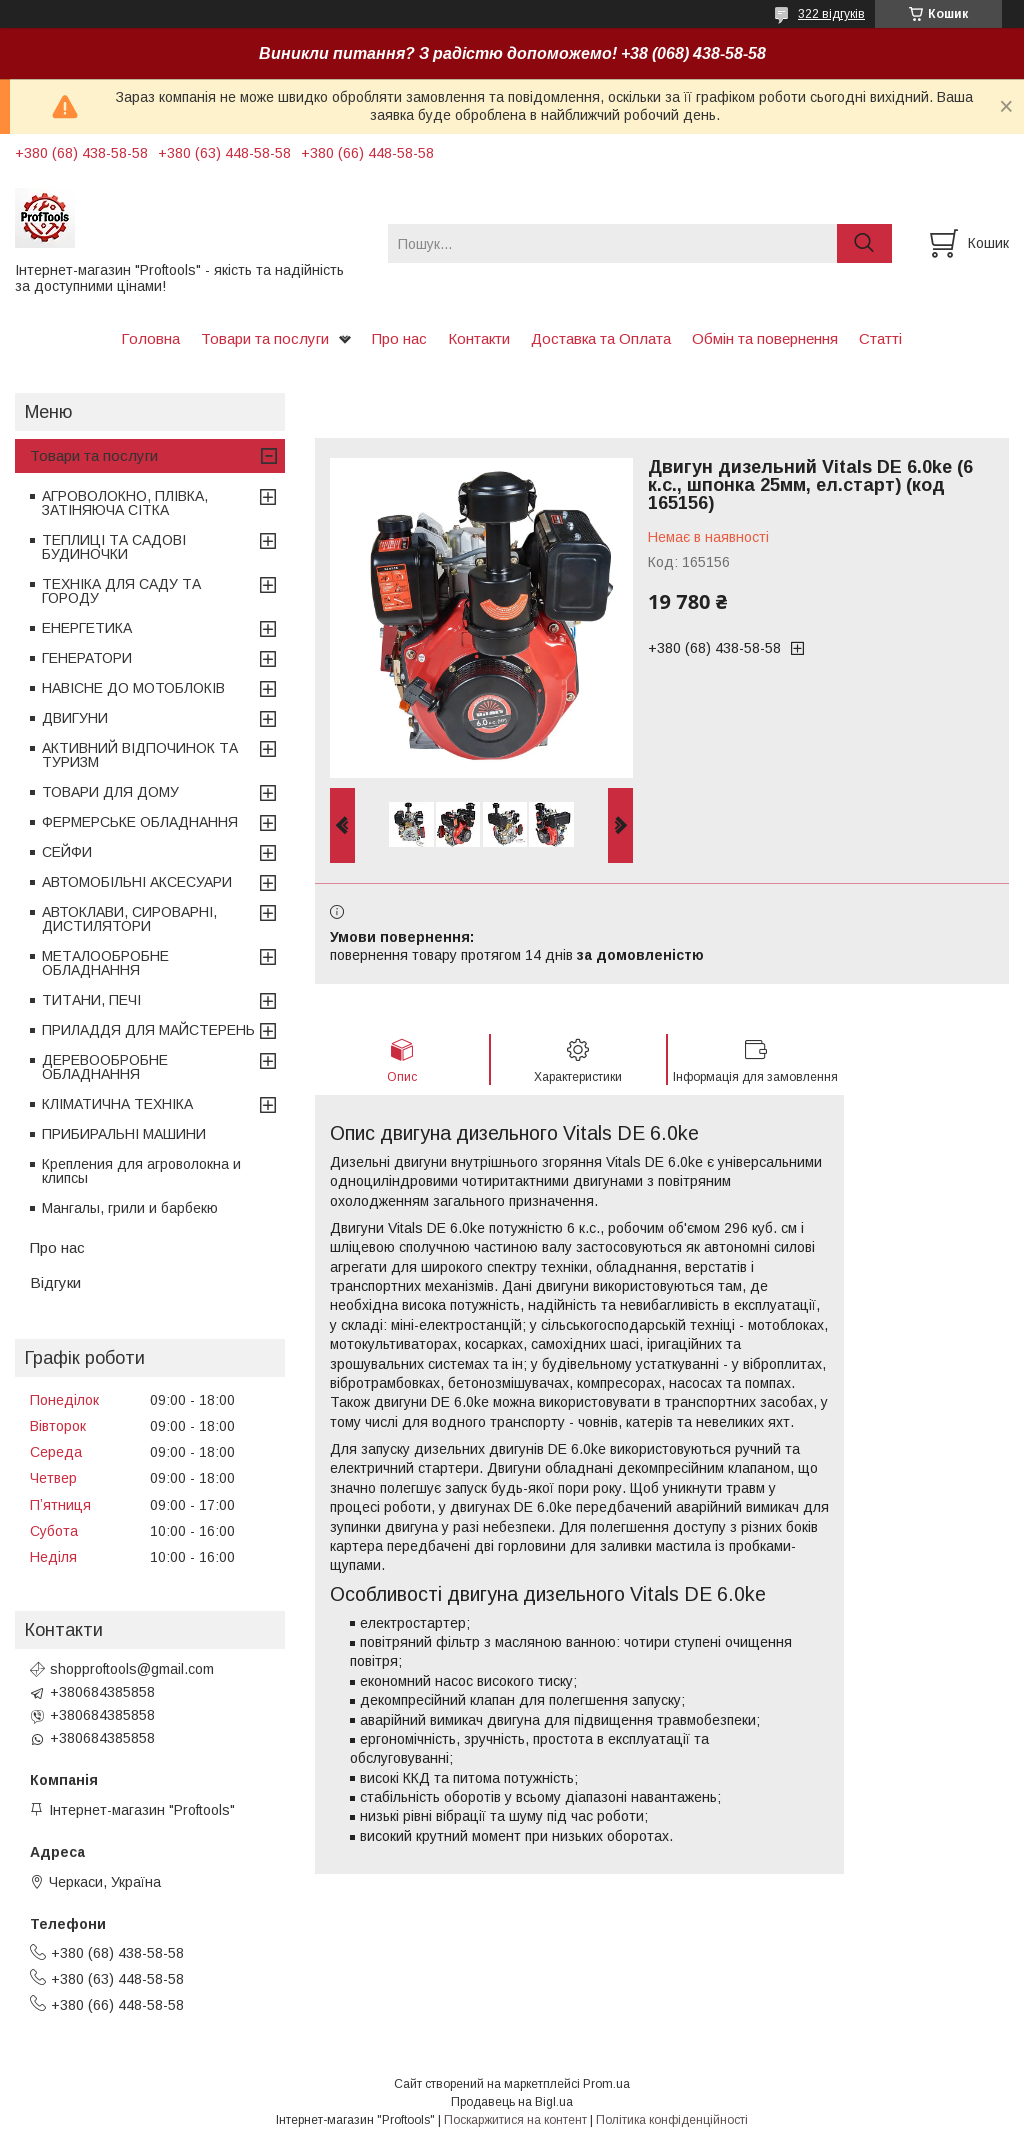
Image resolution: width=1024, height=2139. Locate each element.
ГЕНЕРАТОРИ (87, 658)
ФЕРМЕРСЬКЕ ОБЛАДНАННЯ (140, 822)
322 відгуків (831, 14)
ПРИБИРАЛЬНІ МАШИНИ (124, 1134)
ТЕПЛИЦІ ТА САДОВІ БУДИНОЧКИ (114, 547)
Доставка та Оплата (601, 338)
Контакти (479, 338)
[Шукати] (864, 243)
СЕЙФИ (67, 852)
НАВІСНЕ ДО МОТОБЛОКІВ (133, 688)
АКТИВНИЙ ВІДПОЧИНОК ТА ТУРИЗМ (140, 755)
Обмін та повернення (765, 338)
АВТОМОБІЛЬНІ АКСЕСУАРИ (137, 882)
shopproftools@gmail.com (132, 1669)
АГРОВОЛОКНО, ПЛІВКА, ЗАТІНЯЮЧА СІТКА (125, 503)
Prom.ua (606, 2084)
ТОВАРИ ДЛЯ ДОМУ (110, 792)
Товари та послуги (265, 338)
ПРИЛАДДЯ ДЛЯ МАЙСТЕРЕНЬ (148, 1030)
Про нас (399, 338)
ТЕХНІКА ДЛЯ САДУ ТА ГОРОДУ (121, 591)
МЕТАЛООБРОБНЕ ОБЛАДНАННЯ (105, 963)
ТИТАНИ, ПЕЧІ (91, 1000)
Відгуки (55, 1282)
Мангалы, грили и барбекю (130, 1208)
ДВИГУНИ (75, 718)
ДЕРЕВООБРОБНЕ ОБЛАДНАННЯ (105, 1067)
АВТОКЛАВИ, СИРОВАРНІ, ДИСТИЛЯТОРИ (129, 919)
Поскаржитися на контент (515, 2120)
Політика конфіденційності (672, 2120)
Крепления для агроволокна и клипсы (141, 1171)
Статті (880, 338)
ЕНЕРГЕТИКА (87, 628)
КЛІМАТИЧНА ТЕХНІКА (117, 1104)
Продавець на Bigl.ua (512, 2102)
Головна (150, 338)
